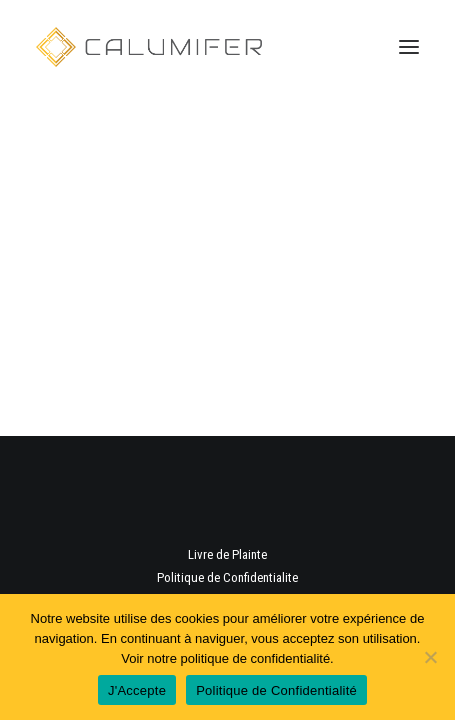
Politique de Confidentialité (276, 690)
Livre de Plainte (227, 554)
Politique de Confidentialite (227, 577)
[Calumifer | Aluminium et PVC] (149, 47)
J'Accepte (137, 690)
